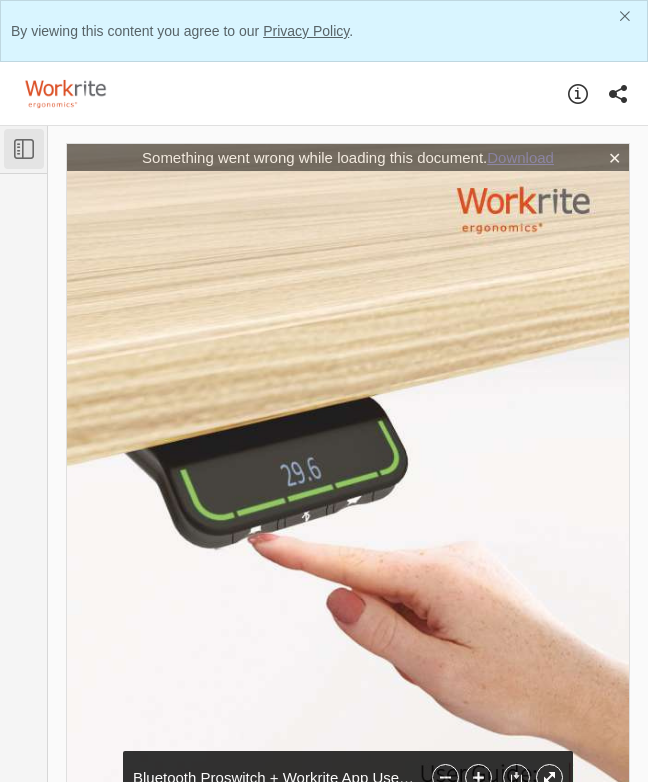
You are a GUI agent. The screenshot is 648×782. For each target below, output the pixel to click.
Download (520, 157)
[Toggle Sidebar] (24, 149)
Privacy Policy (306, 31)
